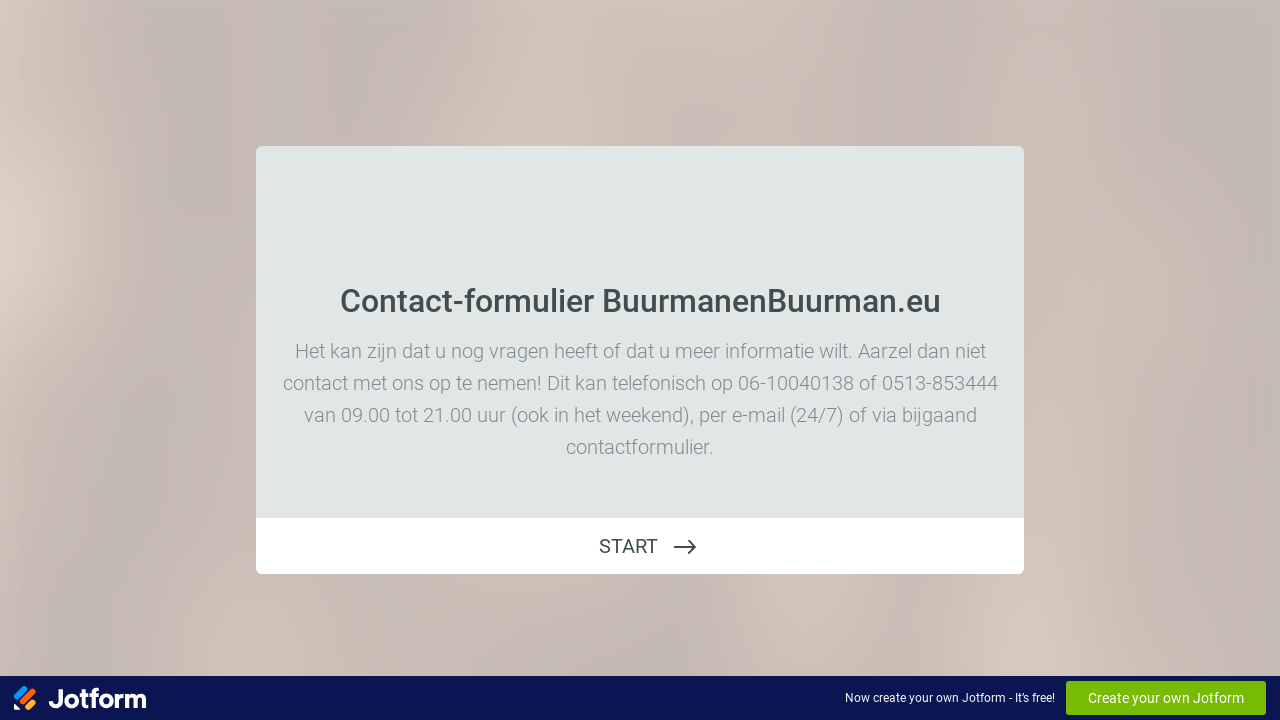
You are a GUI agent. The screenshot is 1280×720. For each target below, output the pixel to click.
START (628, 546)
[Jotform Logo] (80, 698)
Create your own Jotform (1166, 698)
